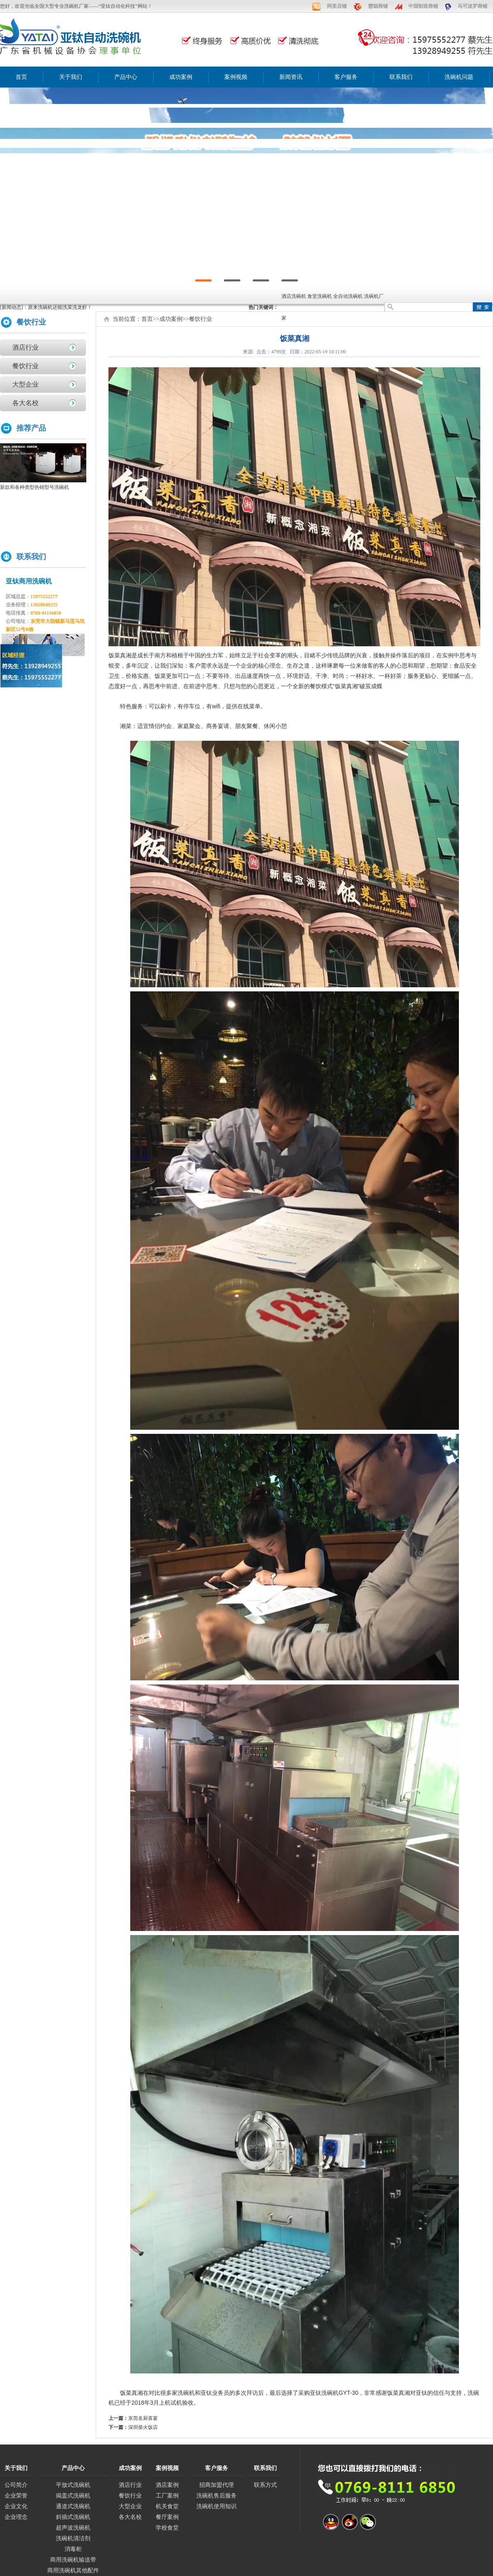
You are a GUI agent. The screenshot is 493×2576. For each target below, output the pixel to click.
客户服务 (345, 77)
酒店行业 (25, 347)
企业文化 (16, 2506)
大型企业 (25, 384)
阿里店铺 (337, 6)
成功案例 (180, 77)
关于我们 (70, 77)
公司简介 (16, 2485)
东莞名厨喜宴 (143, 2418)
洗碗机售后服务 (216, 2496)
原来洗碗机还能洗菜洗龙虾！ (60, 307)
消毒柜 (73, 2549)
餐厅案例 (167, 2517)
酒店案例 (167, 2485)
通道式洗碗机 (73, 2506)
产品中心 (125, 77)
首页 (21, 77)
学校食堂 (167, 2528)
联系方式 (265, 2485)
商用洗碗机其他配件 (73, 2570)
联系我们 (400, 77)
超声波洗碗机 (73, 2528)
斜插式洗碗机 (73, 2517)
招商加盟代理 (216, 2485)
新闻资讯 (290, 77)
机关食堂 (167, 2506)
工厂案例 (167, 2496)
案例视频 (235, 77)
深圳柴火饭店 (143, 2427)
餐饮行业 (25, 365)
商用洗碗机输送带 (73, 2560)
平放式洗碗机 (73, 2485)
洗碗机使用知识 (216, 2506)
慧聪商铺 (378, 6)
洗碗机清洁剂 (73, 2538)
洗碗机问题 (459, 77)
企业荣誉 (16, 2496)
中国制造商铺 (423, 6)
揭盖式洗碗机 (73, 2496)
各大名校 (25, 402)
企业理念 (16, 2517)
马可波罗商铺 (472, 6)
